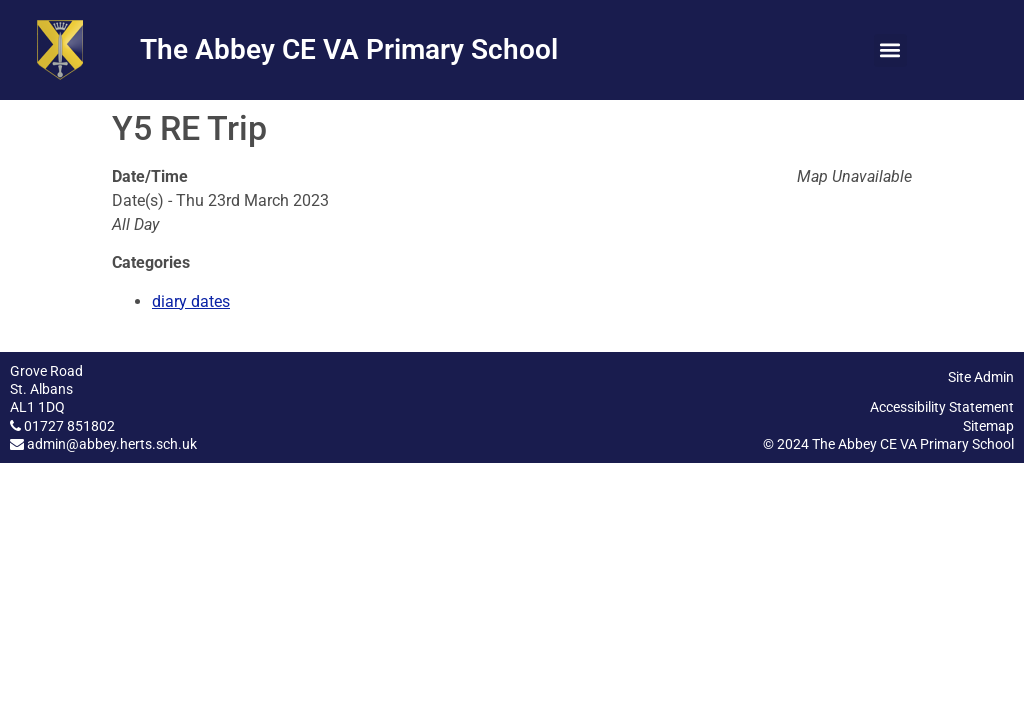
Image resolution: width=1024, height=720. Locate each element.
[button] (890, 50)
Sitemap (988, 426)
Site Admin (981, 377)
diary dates (191, 301)
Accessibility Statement (942, 407)
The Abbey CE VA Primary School (349, 49)
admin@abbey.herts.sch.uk (112, 444)
